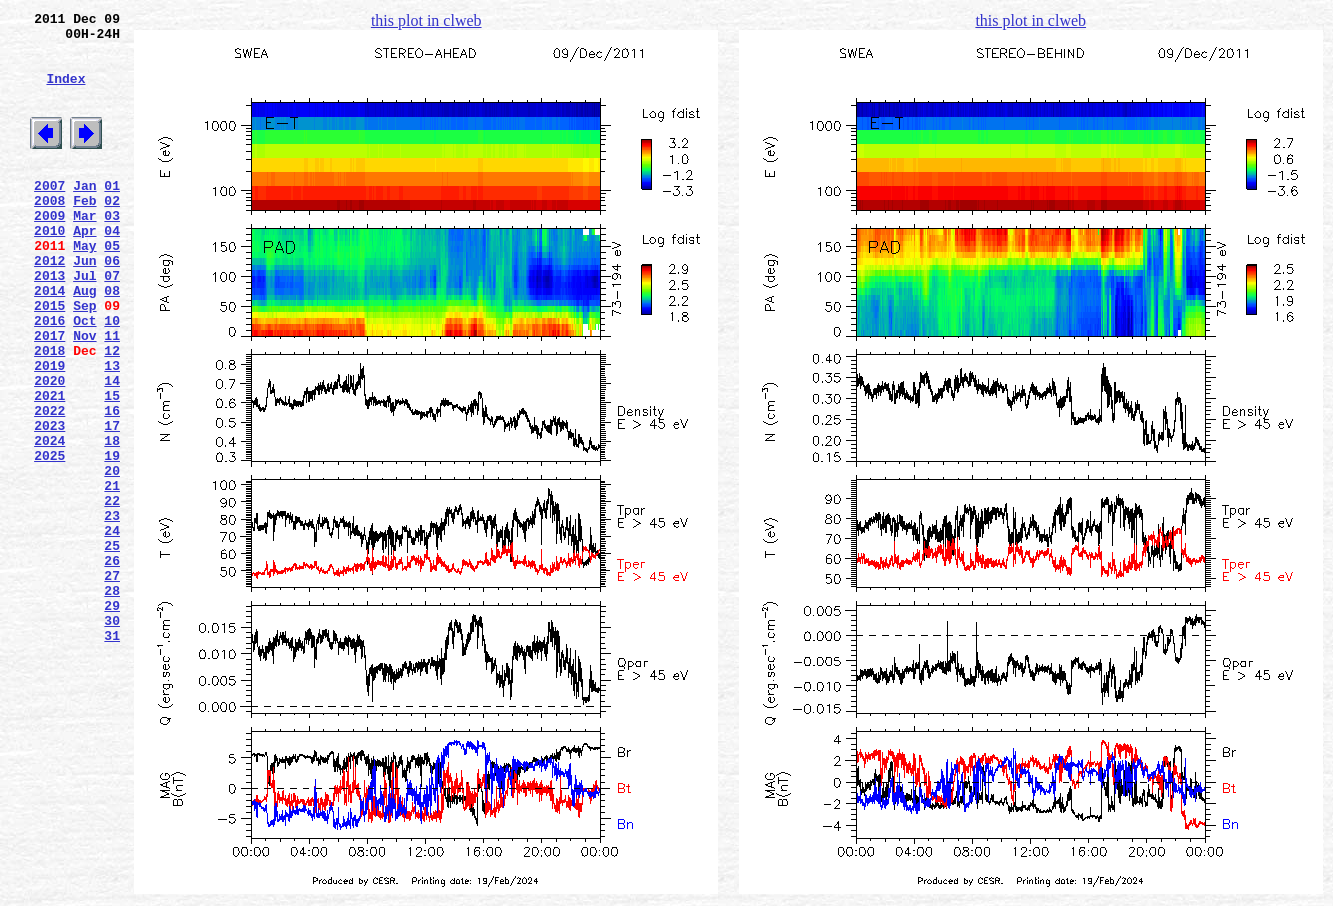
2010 (49, 269)
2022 (49, 485)
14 (112, 449)
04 (112, 269)
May (84, 287)
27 (112, 683)
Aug (84, 341)
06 (112, 305)
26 (112, 665)
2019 (49, 431)
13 (112, 431)
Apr (84, 269)
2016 (49, 377)
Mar (84, 251)
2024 (49, 521)
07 (112, 323)
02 (112, 233)
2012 (49, 305)
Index (65, 93)
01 (112, 215)
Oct (84, 377)
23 (112, 611)
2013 (49, 323)
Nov (84, 395)
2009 (49, 251)
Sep (84, 359)
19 (112, 539)
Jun (84, 305)
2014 (49, 341)
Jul (84, 323)
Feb (84, 233)
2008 (49, 233)
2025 (49, 539)
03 (112, 251)
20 (112, 557)
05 (112, 287)
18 (112, 521)
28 (112, 701)
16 (112, 485)
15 (112, 467)
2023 (49, 503)
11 (112, 395)
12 (112, 413)
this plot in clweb (426, 20)
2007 (49, 215)
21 (112, 575)
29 (112, 719)
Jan (84, 215)
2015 (49, 359)
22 (112, 593)
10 (112, 377)
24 (112, 629)
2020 (49, 449)
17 (112, 503)
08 (112, 341)
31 (112, 755)
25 (112, 647)
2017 (49, 395)
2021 (49, 467)
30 (112, 737)
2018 (49, 413)
